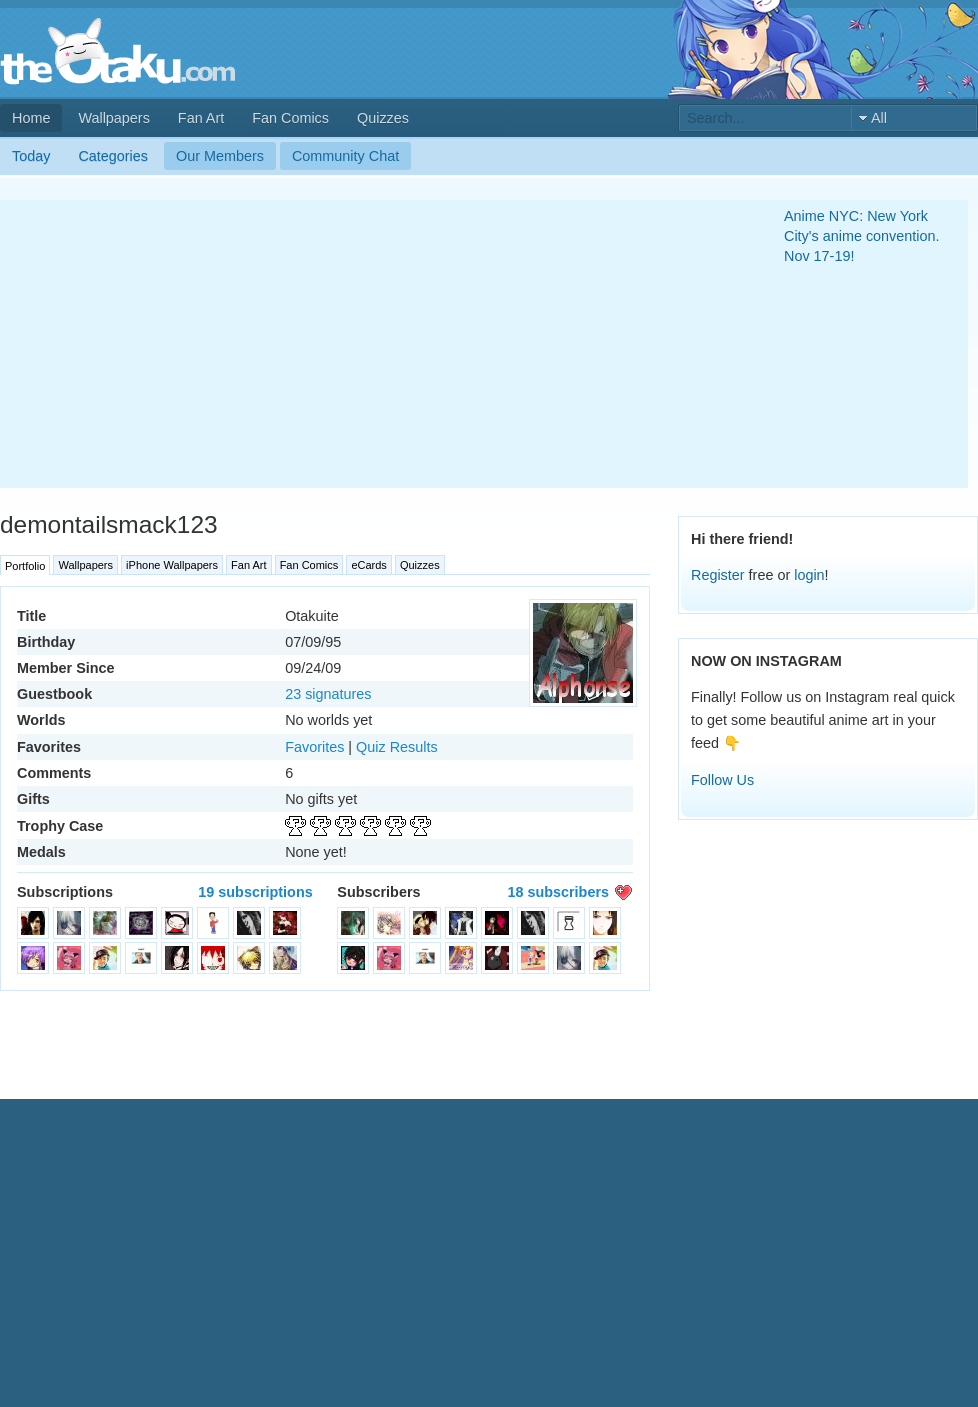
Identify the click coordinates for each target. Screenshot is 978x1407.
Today (31, 156)
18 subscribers (558, 892)
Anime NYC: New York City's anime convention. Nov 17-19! (862, 236)
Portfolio (25, 566)
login (809, 575)
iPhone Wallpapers (172, 565)
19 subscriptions (255, 892)
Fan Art (201, 118)
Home (31, 118)
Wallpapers (113, 118)
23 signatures (328, 694)
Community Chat (345, 156)
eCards (368, 565)
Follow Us (722, 780)
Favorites (314, 747)
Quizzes (383, 118)
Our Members (220, 156)
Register (718, 575)
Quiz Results (397, 747)
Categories (113, 156)
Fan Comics (290, 118)
